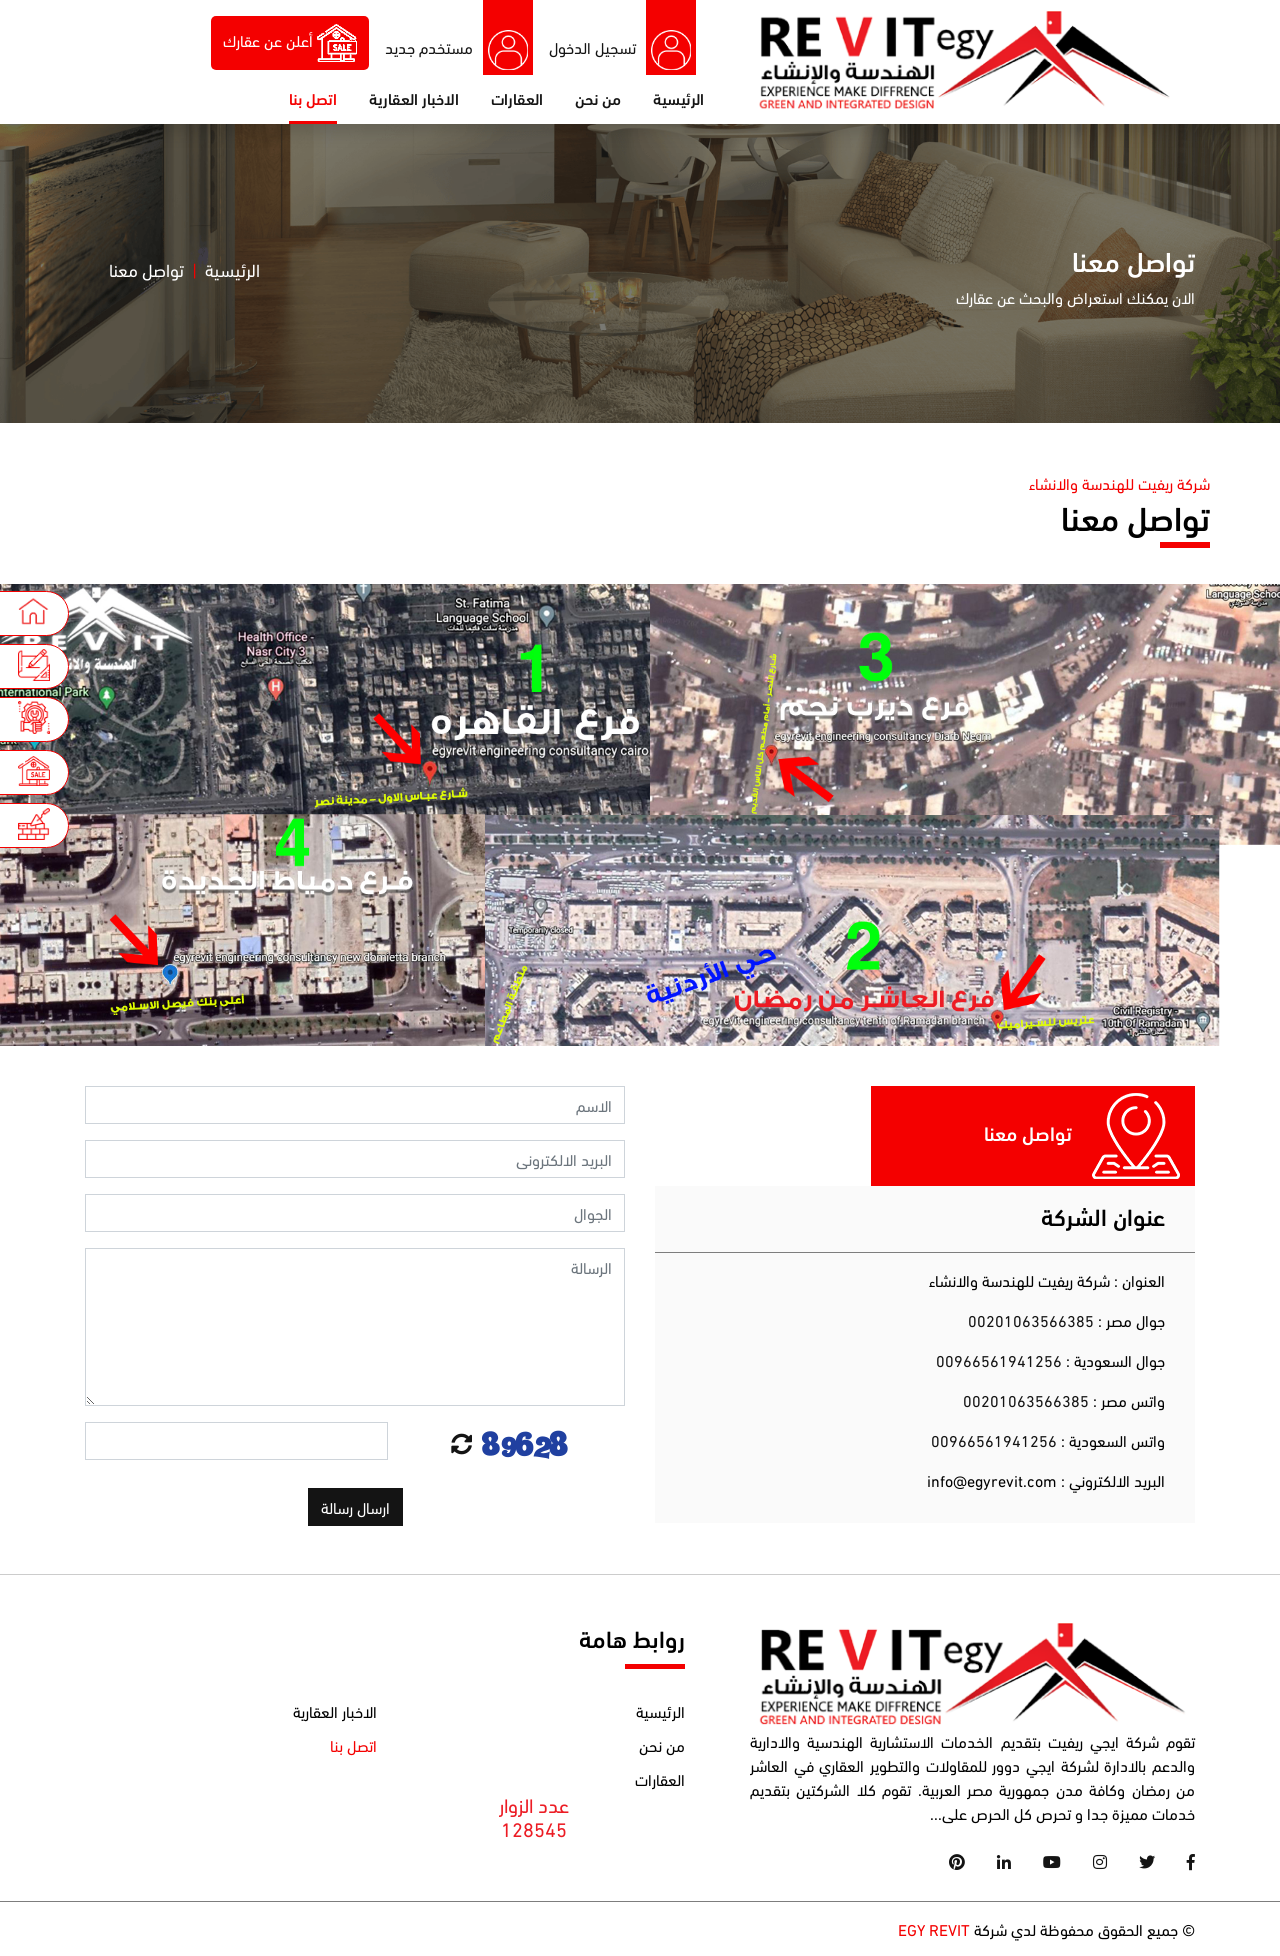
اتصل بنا (313, 97)
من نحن (598, 97)
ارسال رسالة (355, 1506)
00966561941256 (999, 1359)
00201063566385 (1033, 1319)
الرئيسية (678, 97)
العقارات (517, 97)
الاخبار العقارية (414, 97)
